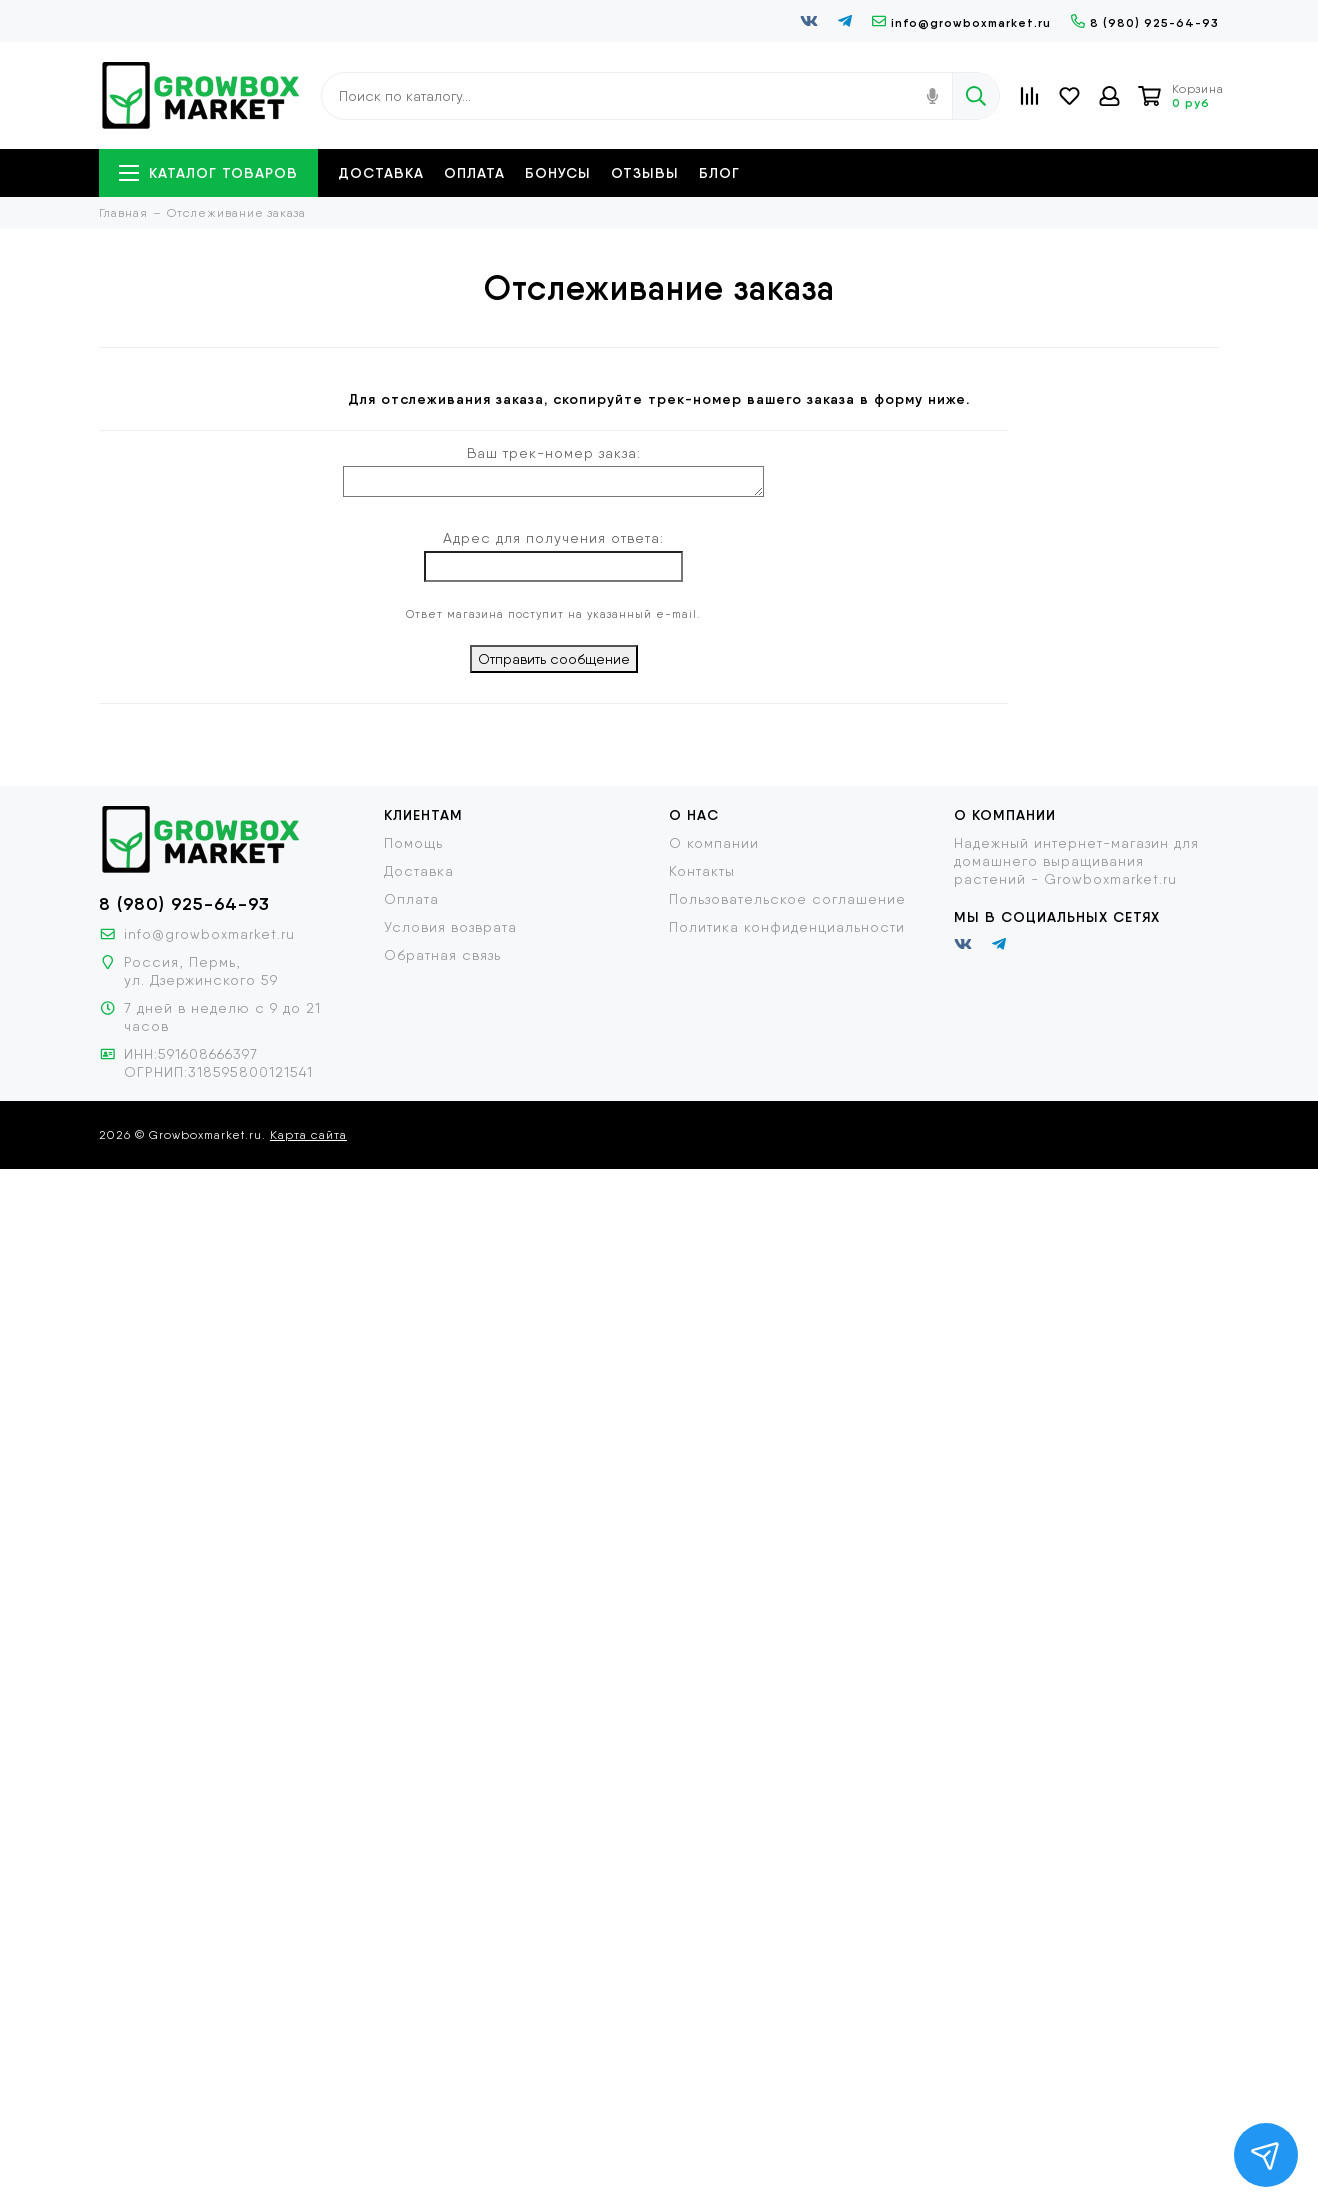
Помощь (413, 843)
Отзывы (645, 173)
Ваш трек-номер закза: (554, 453)
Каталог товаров (208, 173)
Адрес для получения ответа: (553, 538)
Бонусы (558, 173)
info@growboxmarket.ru (961, 22)
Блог (719, 173)
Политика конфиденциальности (787, 927)
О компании (714, 843)
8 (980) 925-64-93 (1145, 22)
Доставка (381, 173)
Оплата (474, 173)
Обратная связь (442, 955)
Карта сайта (308, 1135)
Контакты (702, 871)
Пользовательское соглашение (787, 899)
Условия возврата (450, 927)
